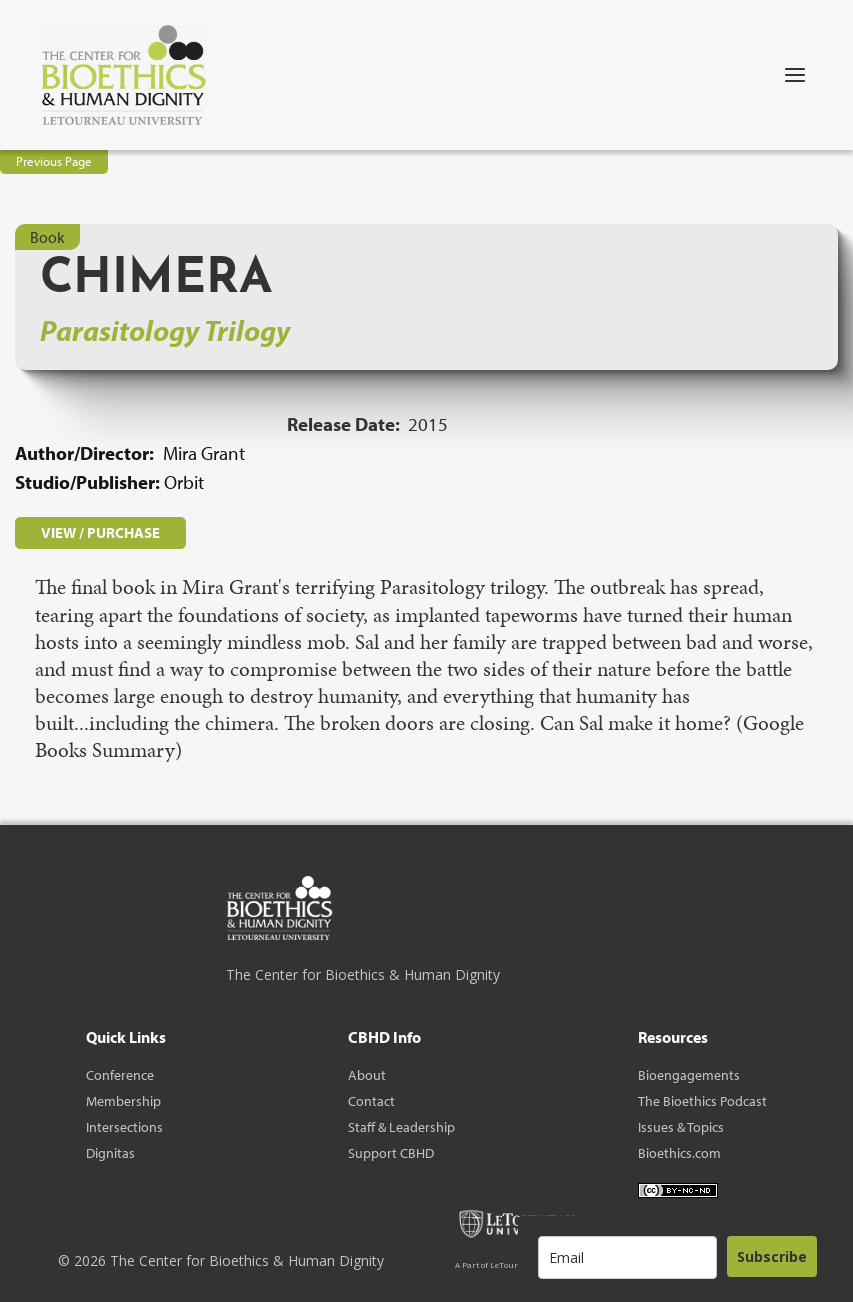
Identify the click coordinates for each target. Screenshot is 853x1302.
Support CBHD (391, 1153)
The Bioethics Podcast (702, 1101)
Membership (123, 1101)
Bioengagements (689, 1075)
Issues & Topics (681, 1127)
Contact (371, 1101)
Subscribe (772, 1256)
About (367, 1075)
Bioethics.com (679, 1153)
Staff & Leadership (401, 1127)
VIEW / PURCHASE (100, 532)
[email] (627, 1257)
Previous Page (54, 161)
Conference (120, 1075)
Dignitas (110, 1153)
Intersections (124, 1127)
